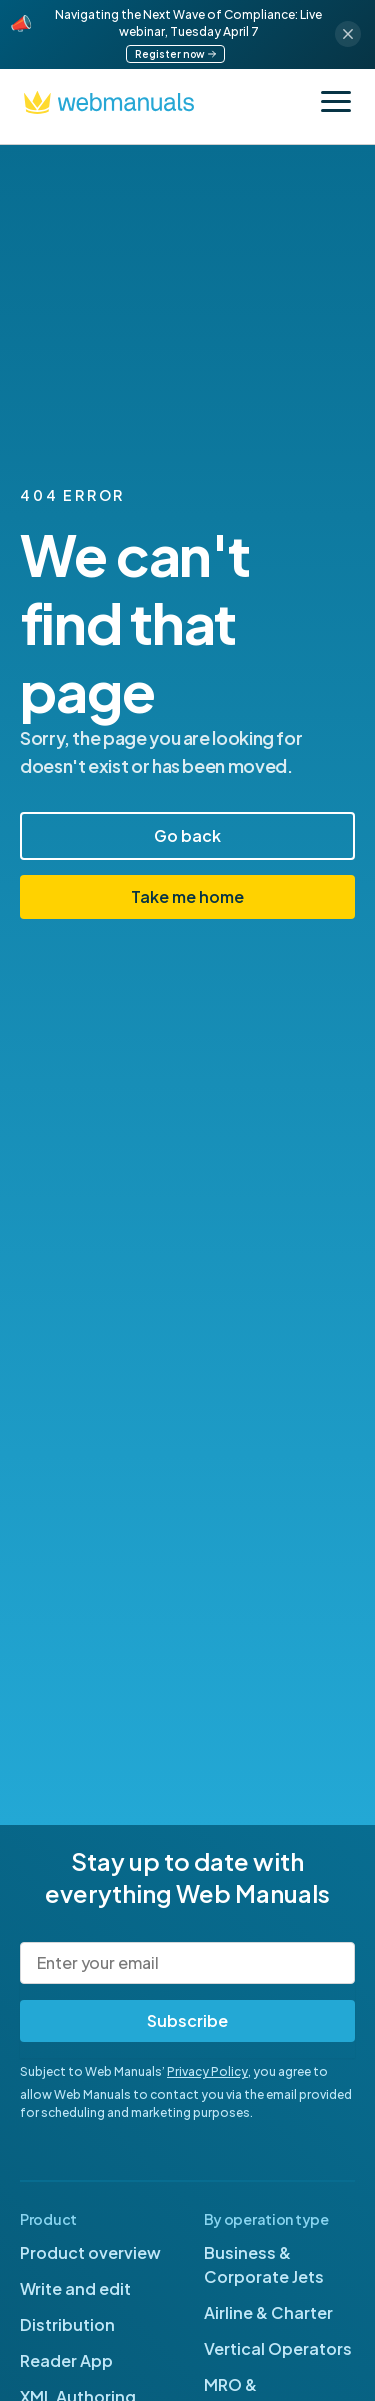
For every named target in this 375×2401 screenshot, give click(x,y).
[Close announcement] (348, 34)
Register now (175, 54)
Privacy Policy (207, 2071)
